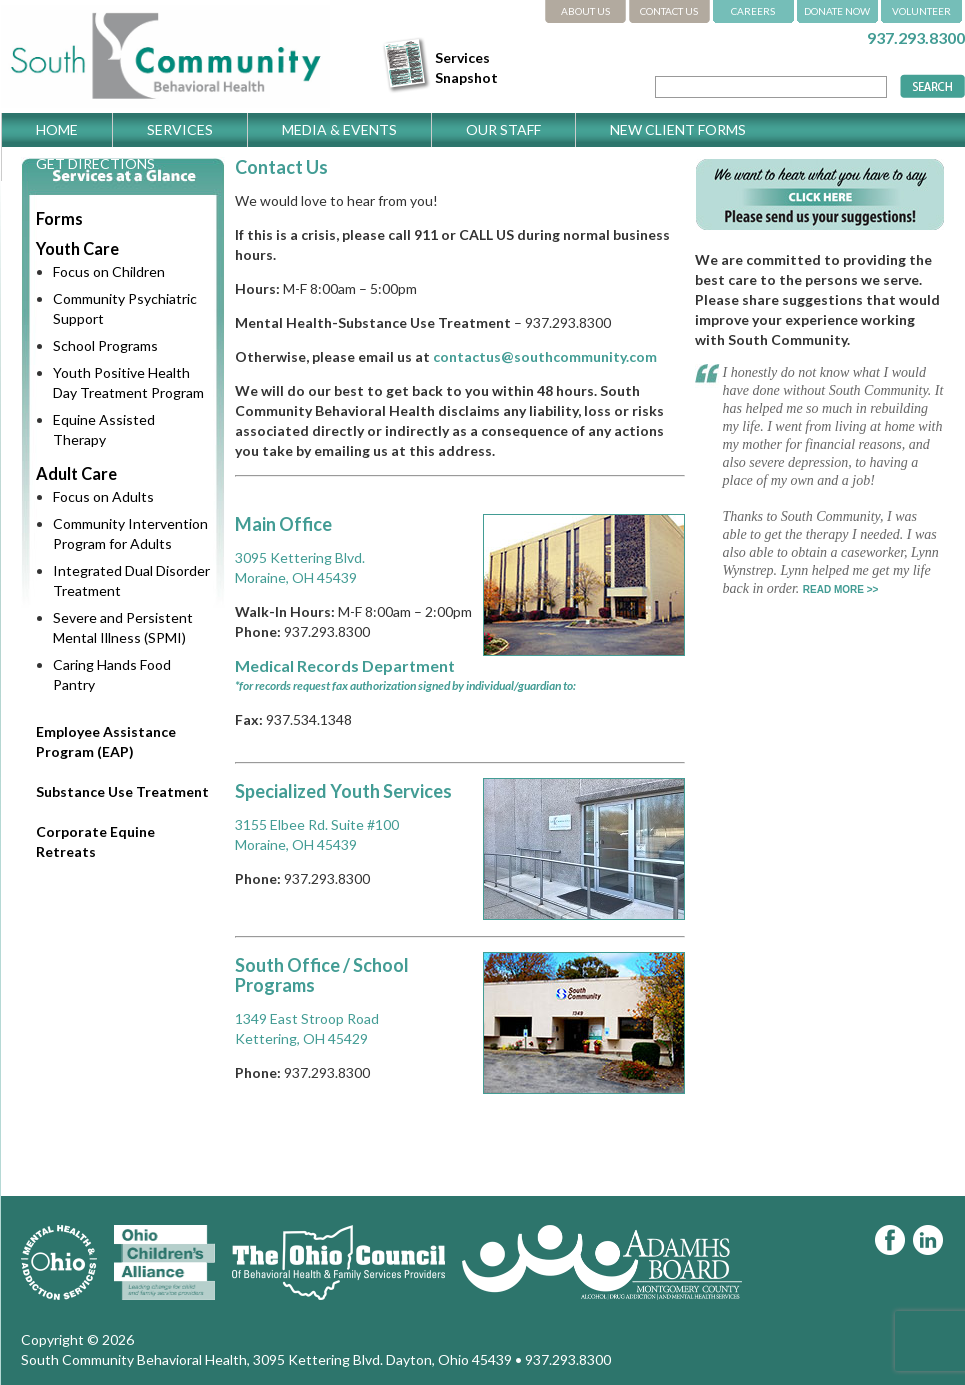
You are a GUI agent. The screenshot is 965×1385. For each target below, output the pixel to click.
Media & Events (339, 129)
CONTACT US (669, 11)
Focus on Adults (103, 496)
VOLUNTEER (921, 11)
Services (180, 129)
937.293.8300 (916, 37)
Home (57, 129)
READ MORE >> (841, 589)
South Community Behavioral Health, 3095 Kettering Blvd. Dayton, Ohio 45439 (266, 1359)
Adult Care (76, 473)
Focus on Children (109, 271)
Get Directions (95, 163)
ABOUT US (585, 11)
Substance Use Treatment (122, 791)
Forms (59, 218)
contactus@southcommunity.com (545, 356)
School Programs (105, 345)
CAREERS (753, 11)
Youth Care (77, 248)
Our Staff (503, 129)
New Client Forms (678, 129)
